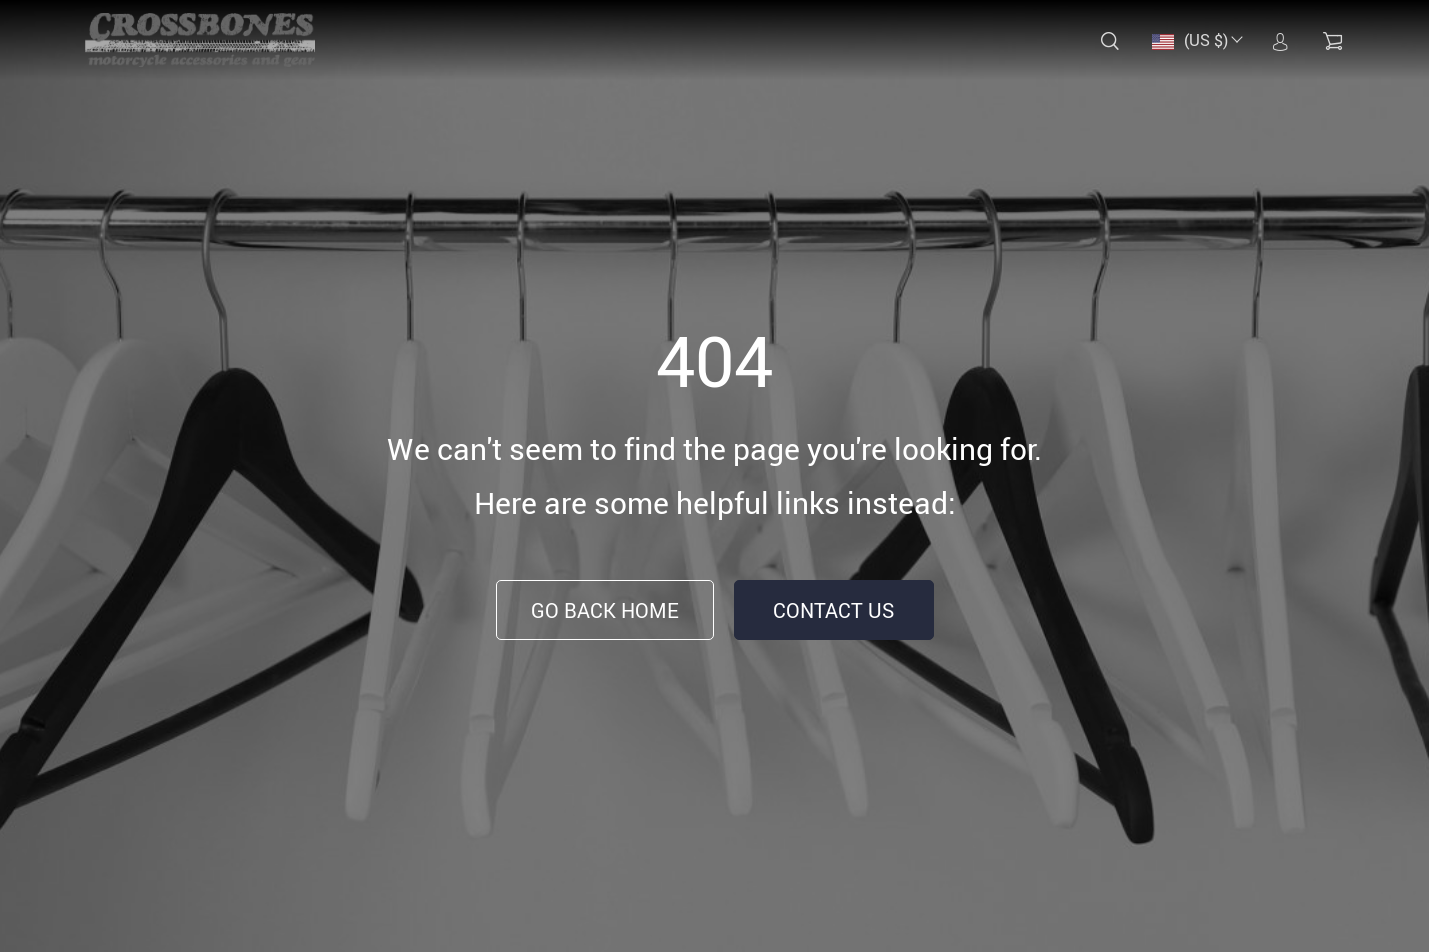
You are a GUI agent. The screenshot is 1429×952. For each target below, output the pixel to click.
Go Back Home (605, 610)
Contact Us (833, 610)
